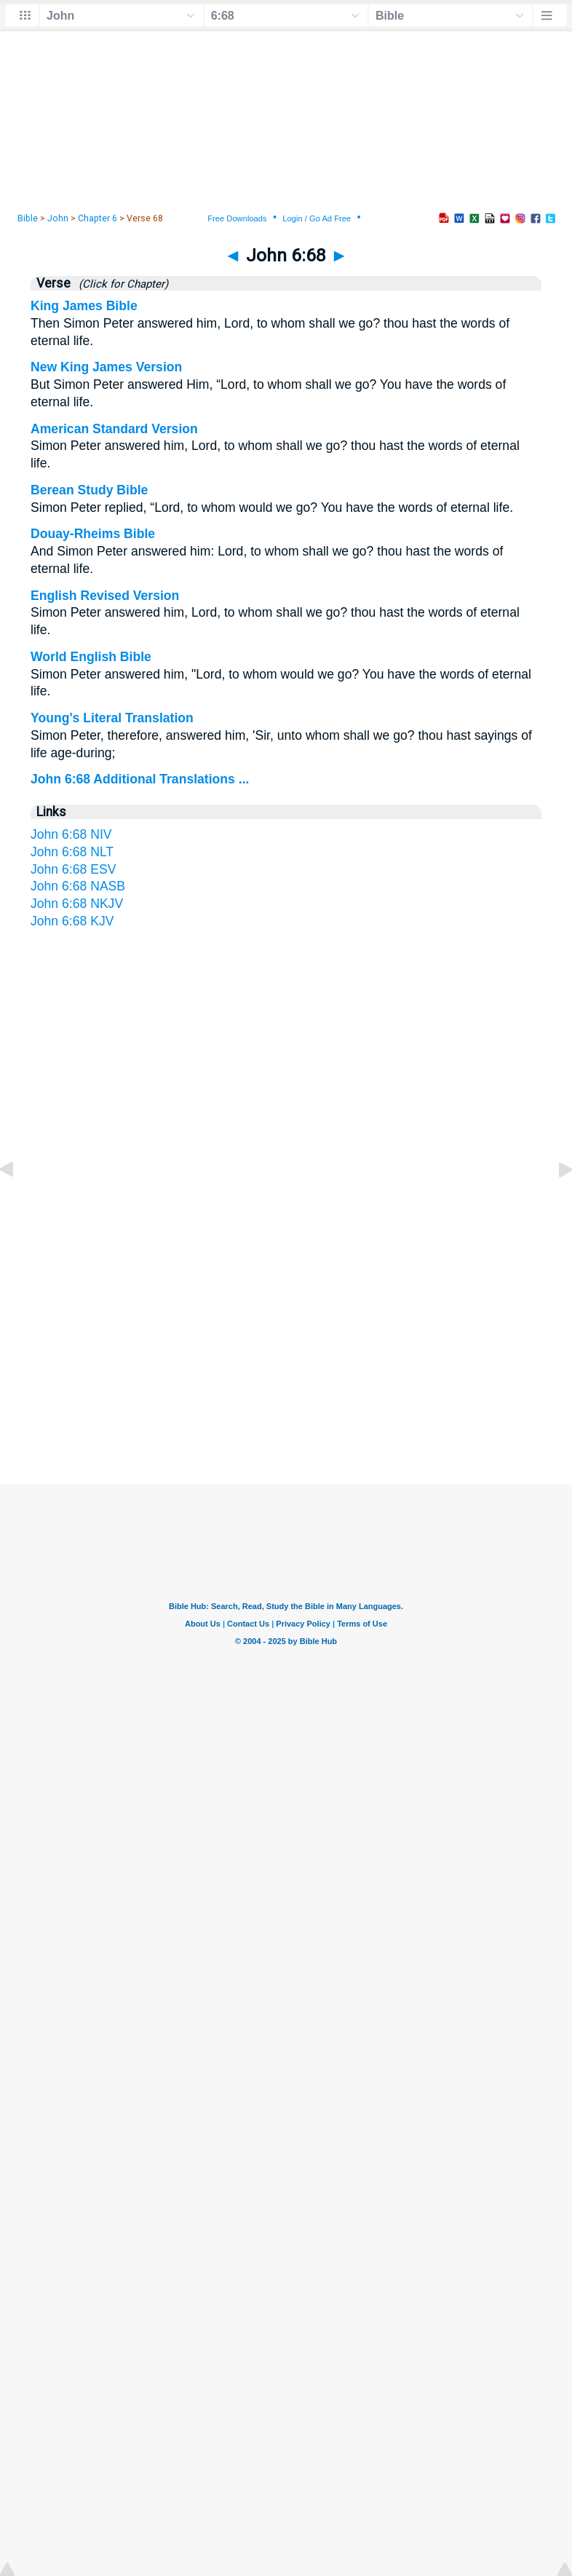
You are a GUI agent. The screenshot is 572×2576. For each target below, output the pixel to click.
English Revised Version (105, 595)
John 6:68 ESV (73, 869)
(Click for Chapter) (120, 284)
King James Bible (84, 306)
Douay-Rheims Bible (93, 533)
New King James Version (106, 367)
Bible (27, 218)
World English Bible (91, 656)
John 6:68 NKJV (77, 903)
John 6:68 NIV (71, 834)
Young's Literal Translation (112, 718)
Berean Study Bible (89, 490)
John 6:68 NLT (72, 852)
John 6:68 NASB (78, 886)
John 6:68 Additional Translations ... (140, 779)
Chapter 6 (97, 218)
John (57, 218)
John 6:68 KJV (72, 921)
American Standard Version (114, 429)
